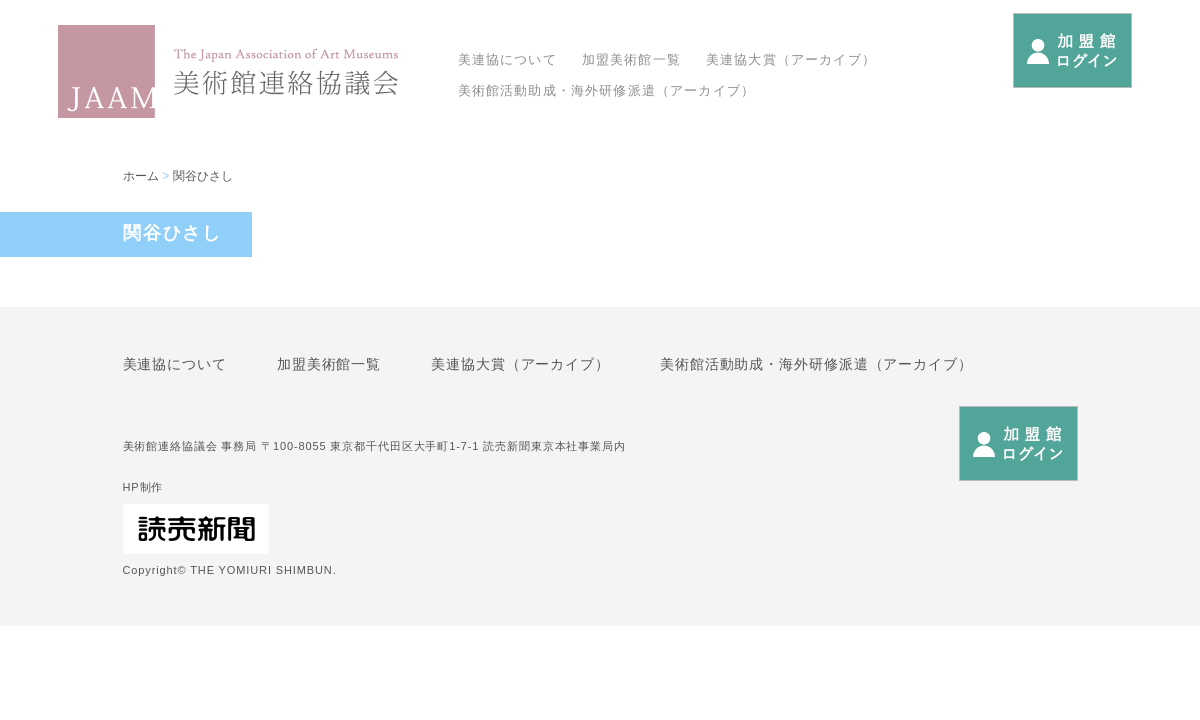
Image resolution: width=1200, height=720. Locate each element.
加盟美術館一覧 (631, 59)
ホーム (141, 176)
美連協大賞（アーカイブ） (791, 59)
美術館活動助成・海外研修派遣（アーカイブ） (607, 90)
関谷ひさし (203, 176)
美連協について (507, 59)
